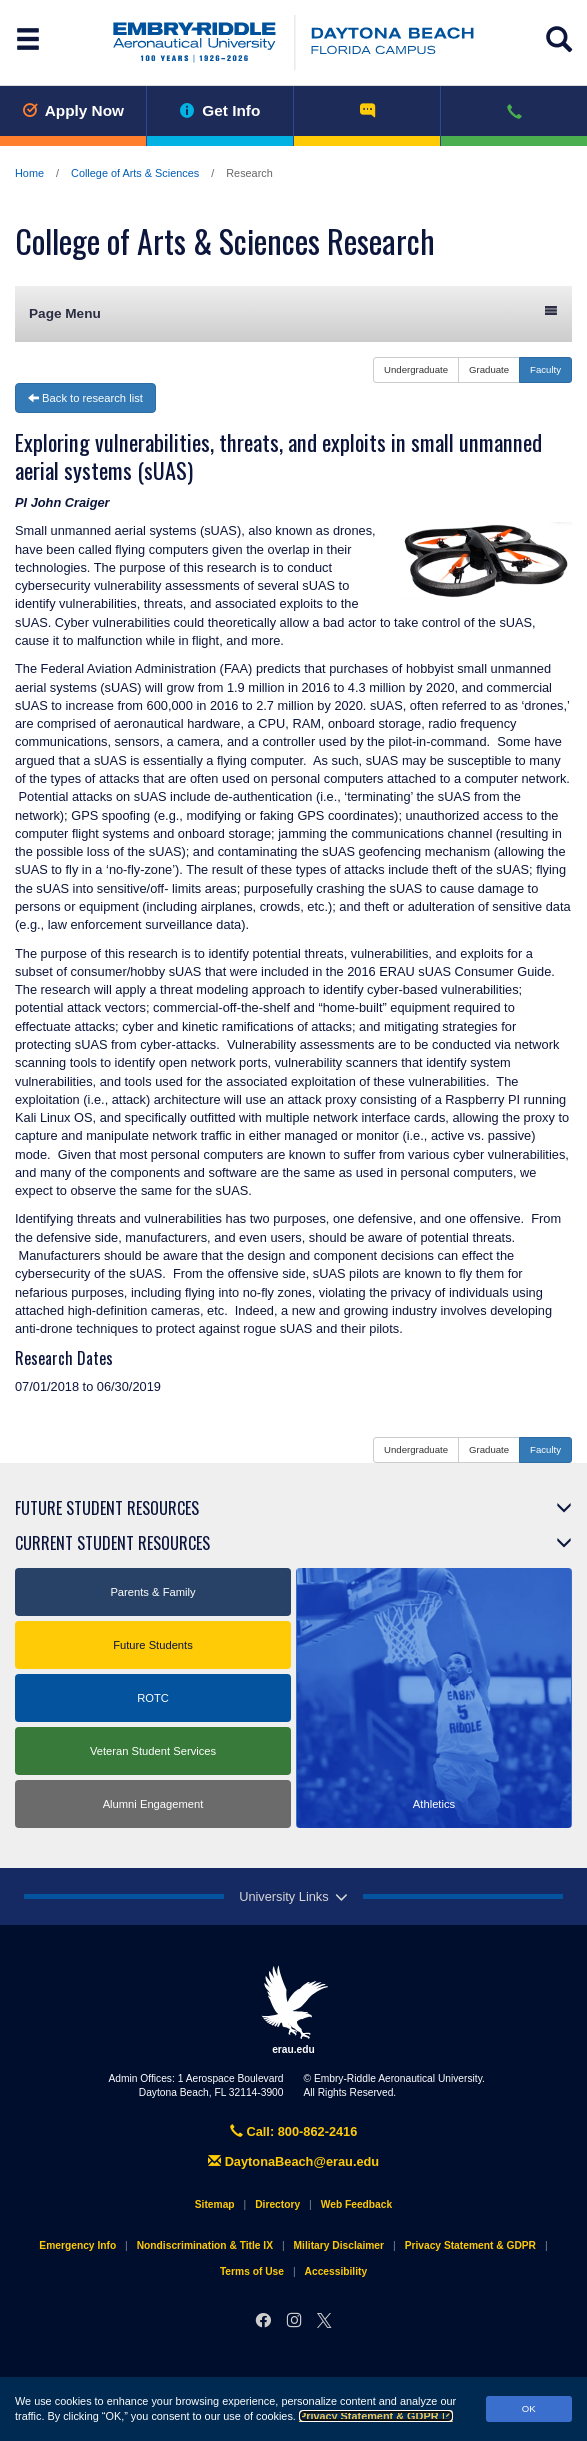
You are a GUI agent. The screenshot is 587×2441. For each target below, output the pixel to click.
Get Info (220, 110)
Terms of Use (252, 2271)
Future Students (153, 1645)
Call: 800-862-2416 (294, 2131)
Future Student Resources (107, 1508)
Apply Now (73, 110)
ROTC (153, 1698)
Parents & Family (152, 1592)
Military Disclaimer (339, 2245)
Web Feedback (356, 2204)
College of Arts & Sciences (135, 173)
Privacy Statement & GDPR (376, 2416)
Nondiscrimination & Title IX (205, 2245)
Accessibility (336, 2271)
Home (29, 173)
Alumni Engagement (153, 1804)
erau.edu (294, 2010)
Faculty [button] (545, 369)
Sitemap (215, 2204)
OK (529, 2408)
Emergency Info (77, 2245)
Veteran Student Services (153, 1751)
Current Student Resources (112, 1543)
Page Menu (293, 312)
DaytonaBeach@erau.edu (293, 2161)
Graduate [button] (489, 369)
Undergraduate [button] (416, 369)
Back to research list (85, 398)
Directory (277, 2204)
